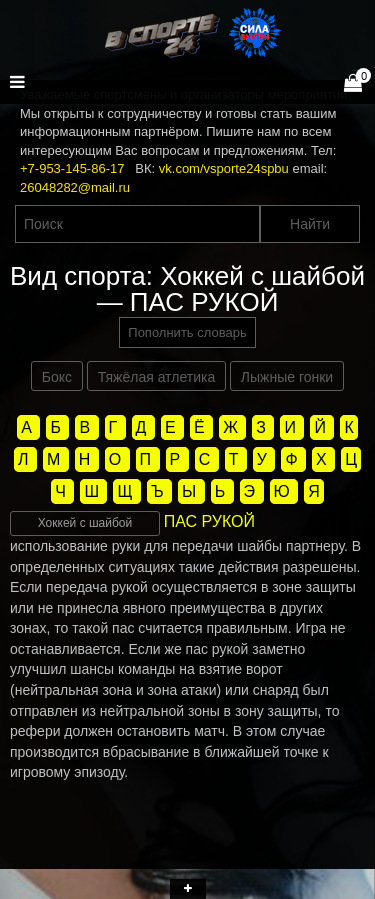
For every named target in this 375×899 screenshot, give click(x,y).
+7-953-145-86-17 (72, 168)
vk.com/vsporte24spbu (224, 168)
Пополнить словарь (187, 332)
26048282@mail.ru (75, 187)
